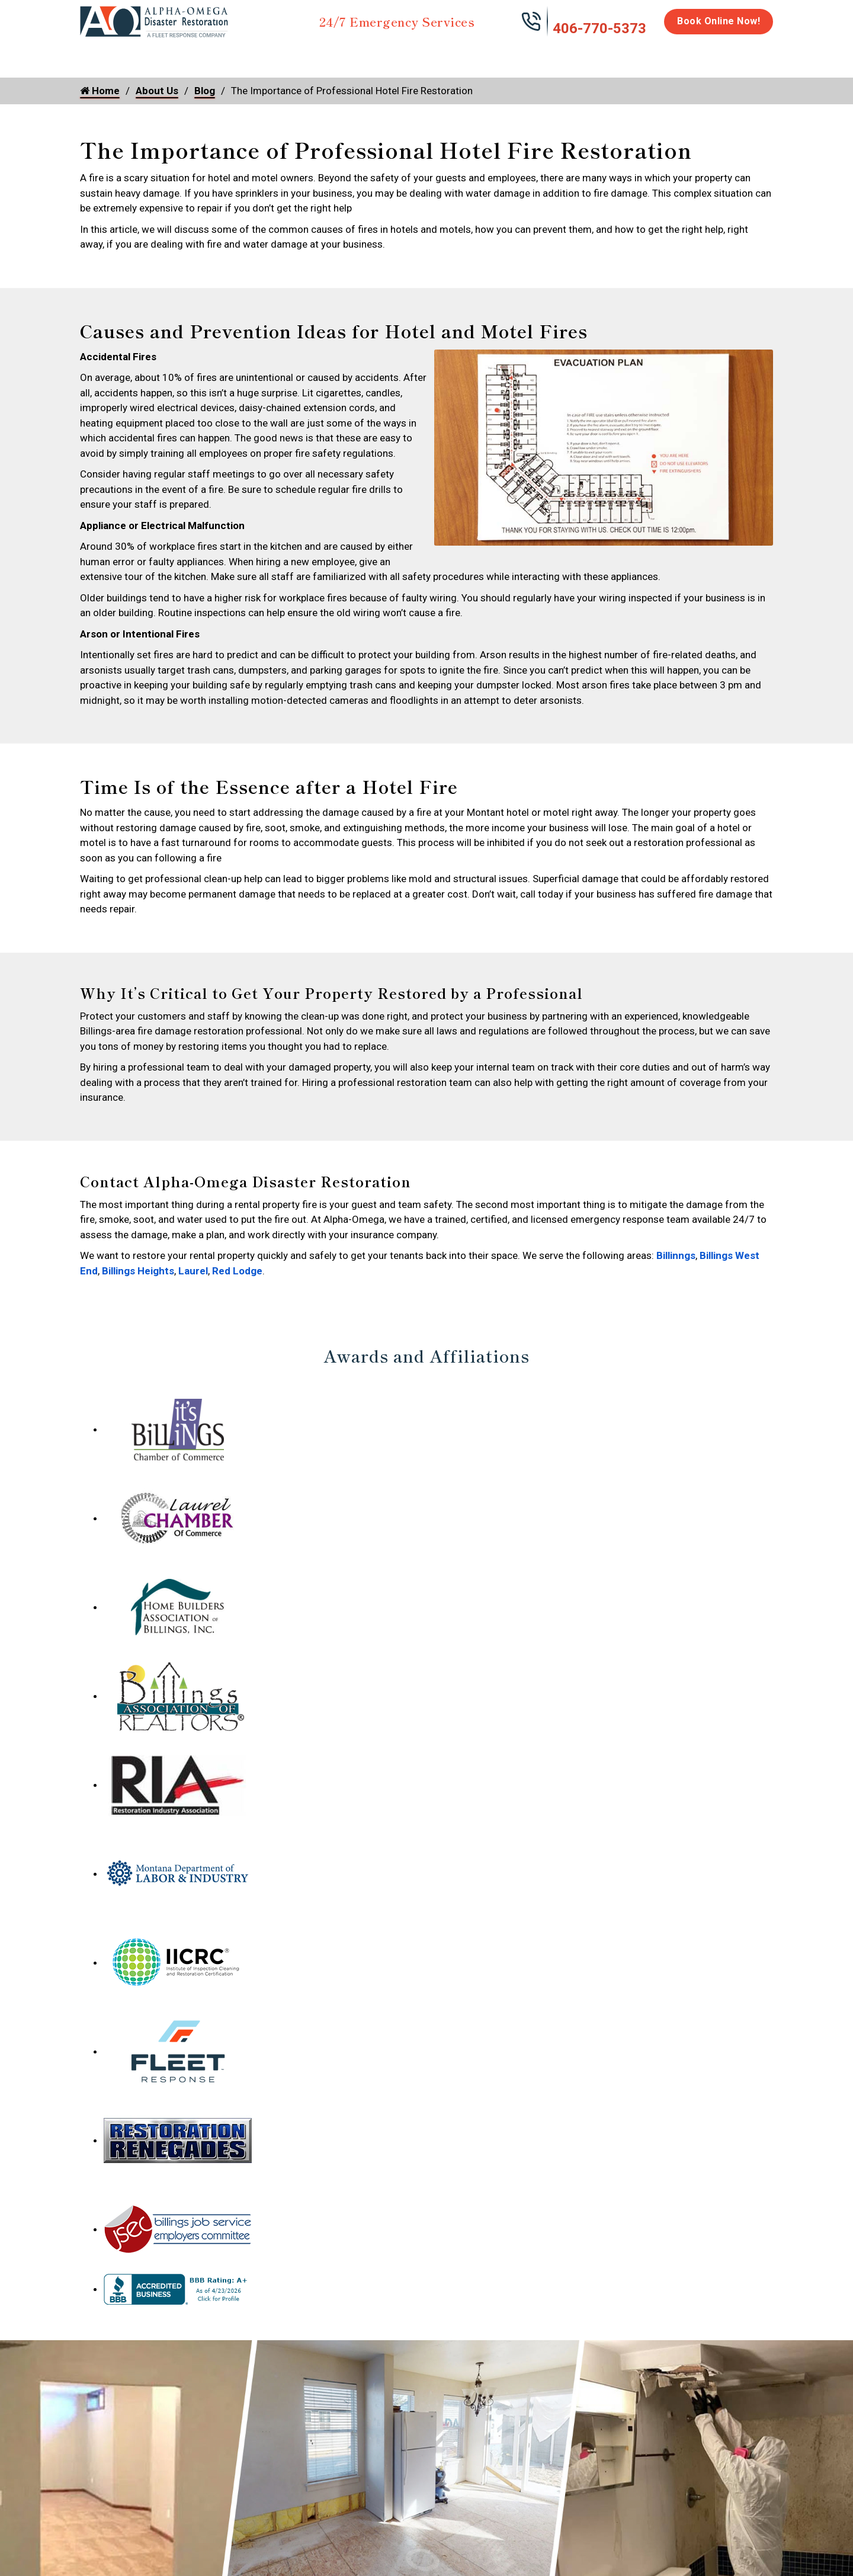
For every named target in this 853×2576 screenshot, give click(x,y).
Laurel (193, 1271)
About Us (742, 60)
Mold (347, 54)
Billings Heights (138, 1271)
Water (144, 54)
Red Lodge (237, 1271)
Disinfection (421, 54)
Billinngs (675, 1255)
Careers (687, 54)
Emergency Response (578, 60)
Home (93, 54)
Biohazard (494, 54)
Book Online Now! (718, 21)
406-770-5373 (599, 28)
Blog (204, 91)
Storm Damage (265, 60)
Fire (202, 54)
